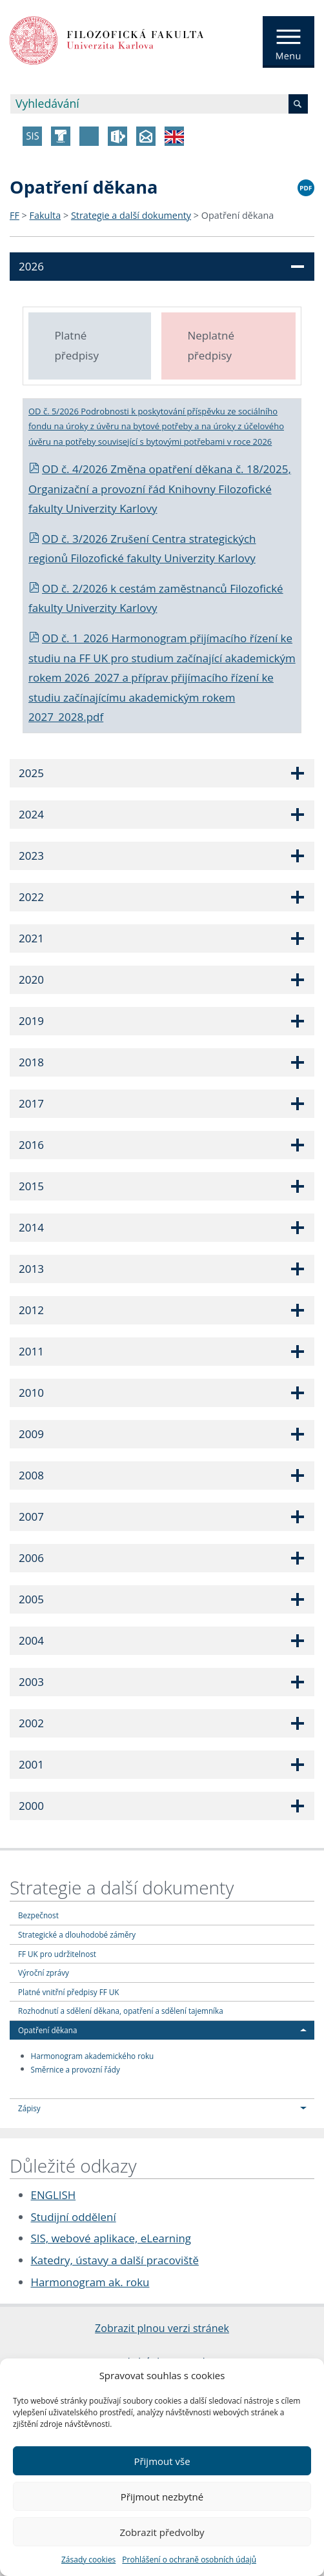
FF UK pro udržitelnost (57, 1954)
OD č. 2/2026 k (73, 588)
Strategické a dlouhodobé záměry (77, 1934)
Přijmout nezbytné (162, 2496)
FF (14, 215)
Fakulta (45, 215)
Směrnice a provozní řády (75, 2069)
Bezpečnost (38, 1915)
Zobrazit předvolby (161, 2532)
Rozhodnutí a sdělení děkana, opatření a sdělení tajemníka (120, 2010)
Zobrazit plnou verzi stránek (162, 2328)
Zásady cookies (88, 2559)
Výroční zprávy (43, 1972)
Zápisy (29, 2108)
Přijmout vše (162, 2461)
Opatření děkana (237, 215)
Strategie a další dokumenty (131, 215)
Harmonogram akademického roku (92, 2056)
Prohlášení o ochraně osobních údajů (189, 2559)
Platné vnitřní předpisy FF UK (68, 1992)
